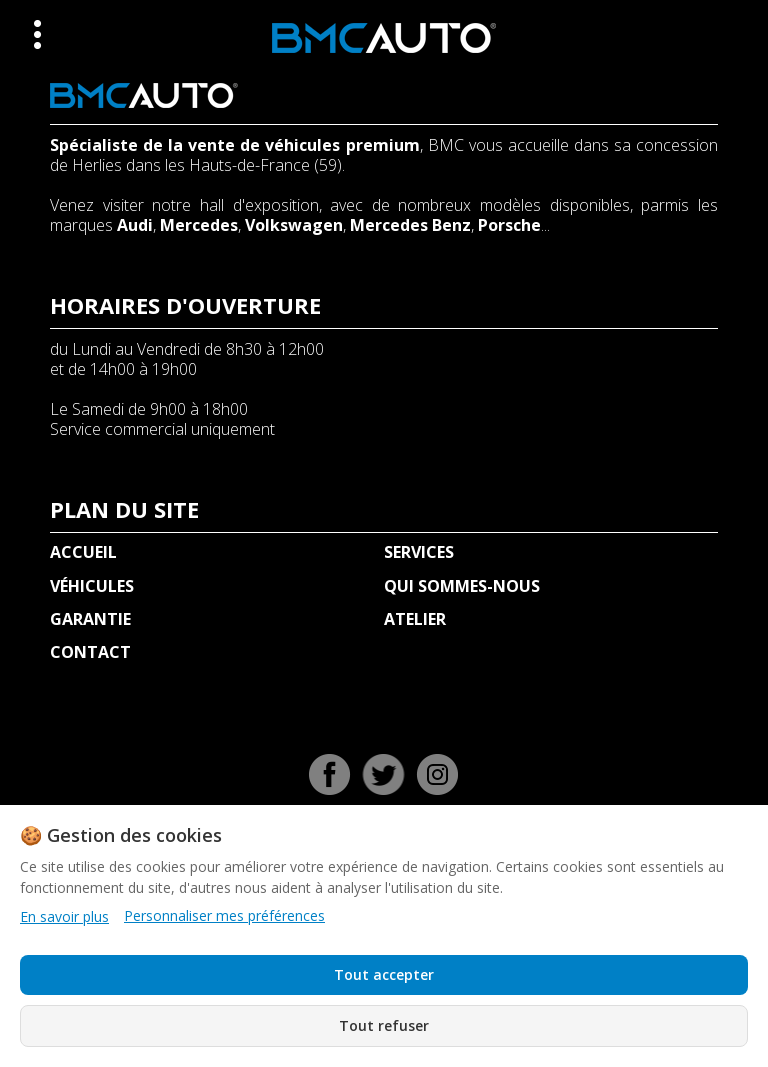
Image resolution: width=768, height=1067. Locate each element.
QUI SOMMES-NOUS (462, 586)
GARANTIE (90, 619)
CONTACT (90, 652)
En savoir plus (64, 916)
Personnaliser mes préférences (224, 916)
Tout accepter (384, 974)
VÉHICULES (92, 586)
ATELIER (415, 619)
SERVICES (419, 552)
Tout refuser (384, 1025)
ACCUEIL (83, 552)
